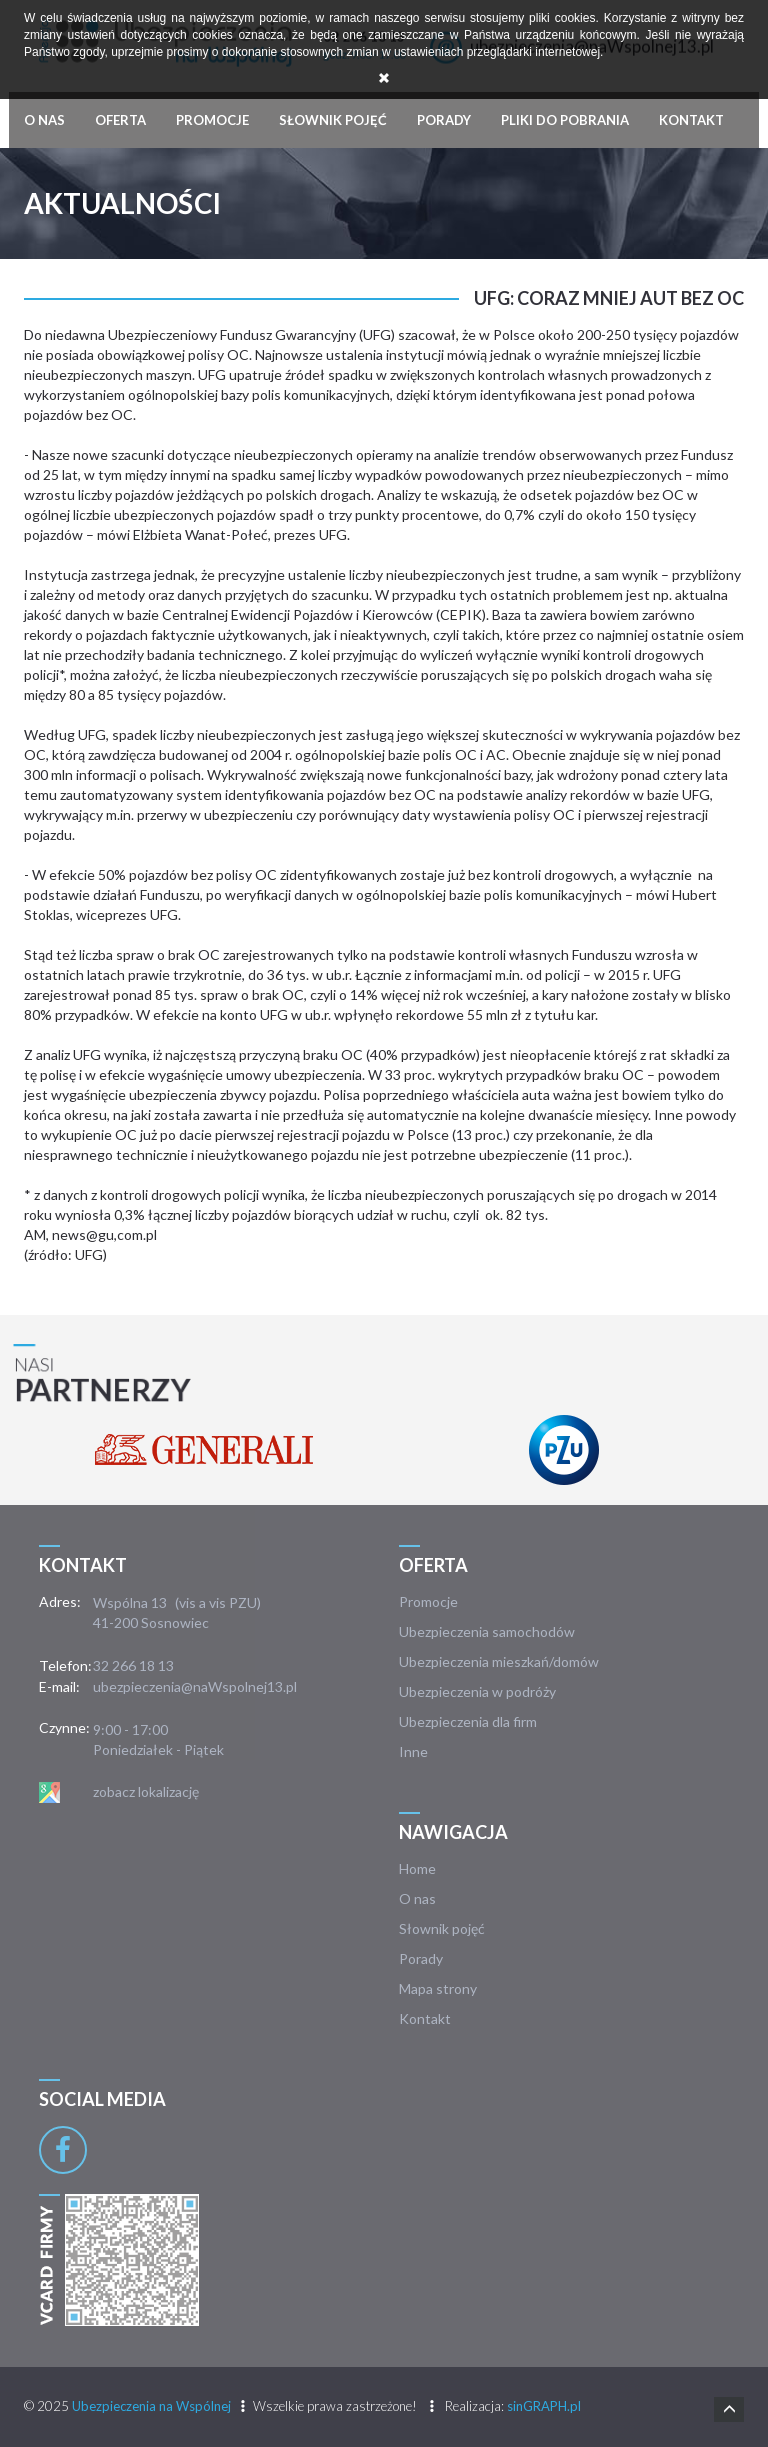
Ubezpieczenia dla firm (468, 1721)
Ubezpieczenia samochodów (487, 1631)
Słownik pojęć (333, 120)
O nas (44, 120)
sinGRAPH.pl (544, 2406)
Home (417, 1868)
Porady (444, 120)
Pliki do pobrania (565, 120)
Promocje (212, 120)
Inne (413, 1751)
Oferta (120, 120)
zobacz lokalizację (146, 1791)
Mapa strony (438, 1988)
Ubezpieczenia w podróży (477, 1691)
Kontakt (691, 120)
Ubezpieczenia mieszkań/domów (499, 1661)
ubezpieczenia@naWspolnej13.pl (195, 1686)
